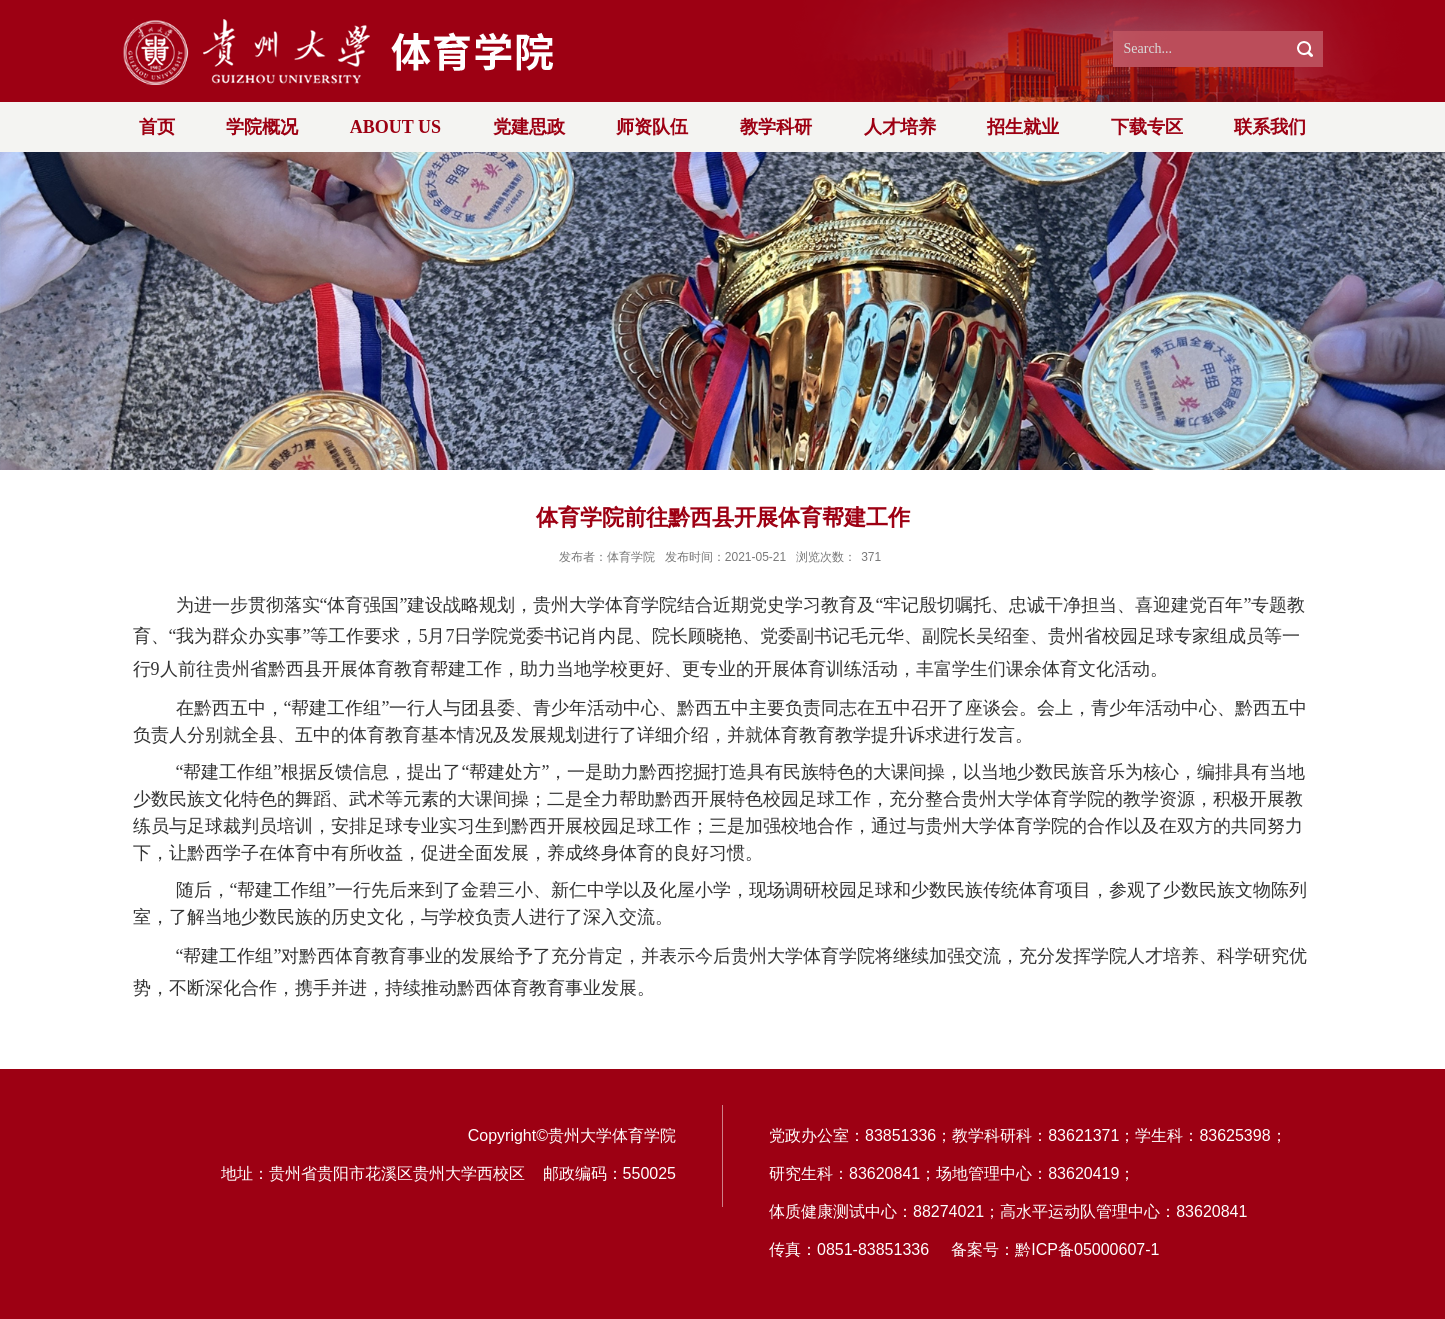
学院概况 (262, 127)
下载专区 (1147, 127)
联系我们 (1270, 127)
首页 (157, 127)
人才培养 (900, 127)
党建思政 (529, 127)
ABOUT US (395, 127)
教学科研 (776, 127)
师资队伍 (652, 127)
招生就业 (1023, 127)
